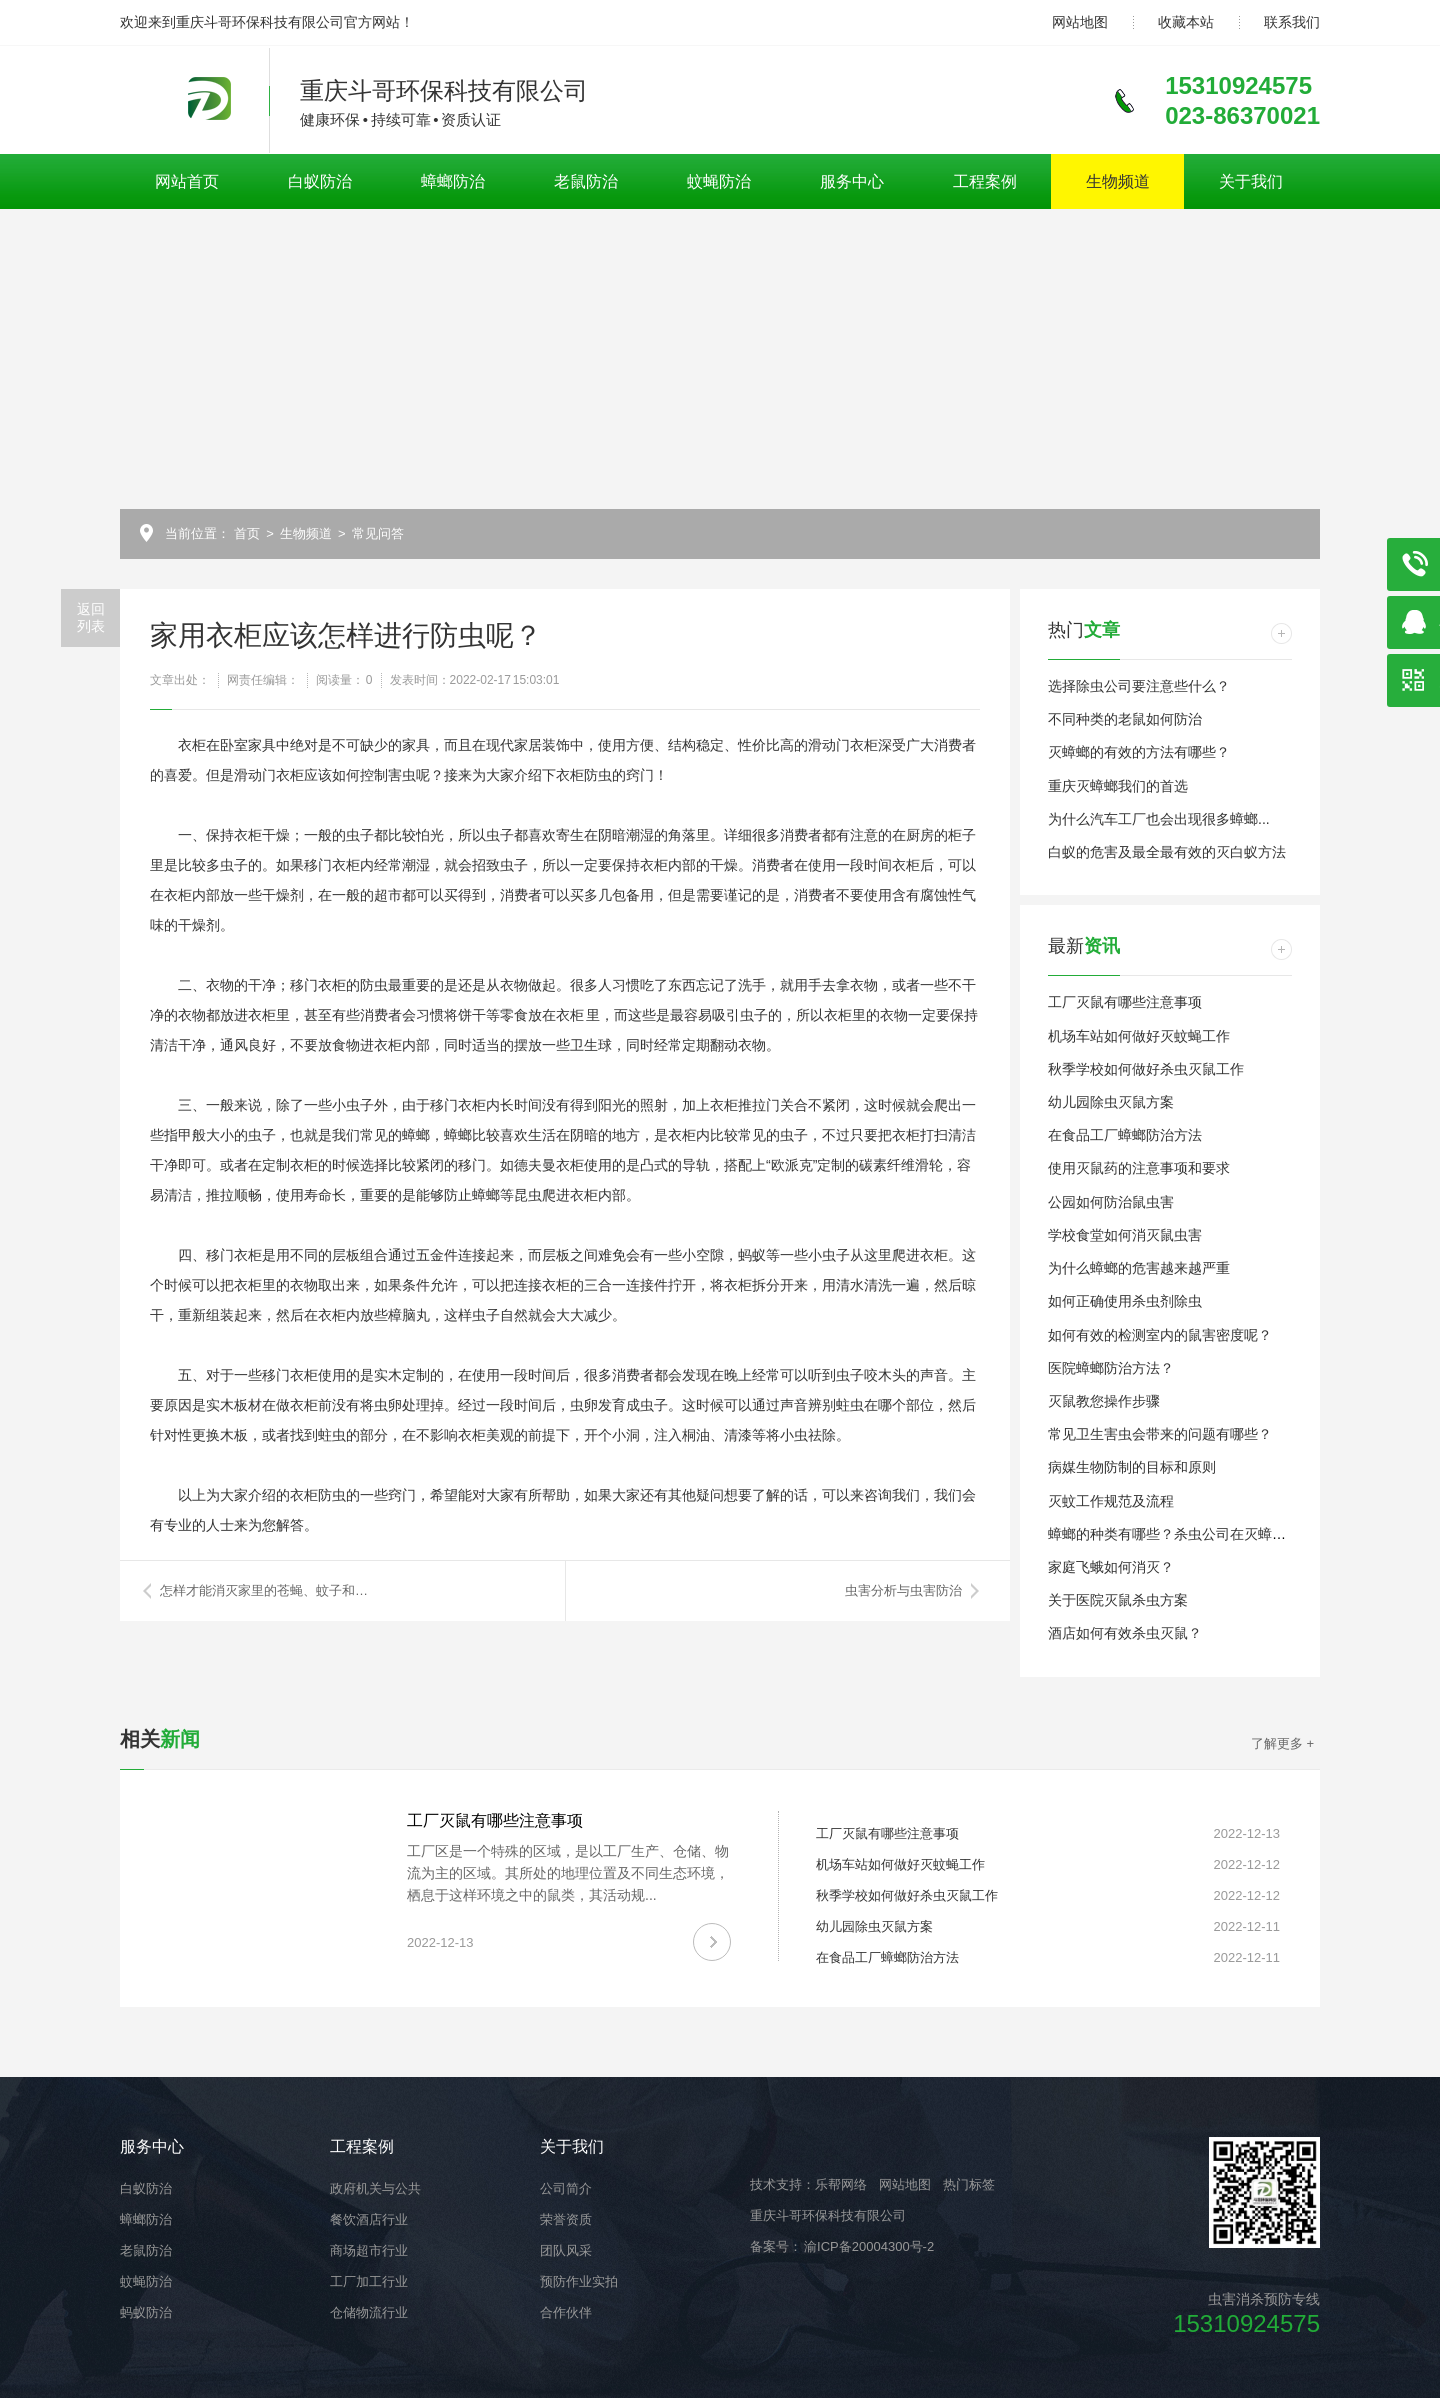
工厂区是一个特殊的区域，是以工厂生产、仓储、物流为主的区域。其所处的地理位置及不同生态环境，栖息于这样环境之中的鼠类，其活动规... (568, 1873)
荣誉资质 (566, 2219)
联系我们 (1292, 22)
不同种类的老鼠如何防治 (1125, 719)
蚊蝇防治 (719, 181)
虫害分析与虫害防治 (903, 1590)
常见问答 (378, 533)
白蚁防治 (320, 181)
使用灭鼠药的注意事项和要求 (1139, 1168)
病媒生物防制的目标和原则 (1132, 1467)
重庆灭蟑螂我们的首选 (1118, 786)
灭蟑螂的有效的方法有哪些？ (1139, 752)
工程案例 (985, 181)
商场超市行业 (369, 2250)
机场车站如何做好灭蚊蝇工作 (1139, 1036)
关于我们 (1251, 181)
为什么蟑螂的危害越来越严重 (1139, 1268)
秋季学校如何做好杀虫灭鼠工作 (1146, 1069)
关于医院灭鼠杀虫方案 (1118, 1600)
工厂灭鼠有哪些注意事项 (1125, 1002)
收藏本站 (1186, 22)
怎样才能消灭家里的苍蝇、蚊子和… (264, 1590)
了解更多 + (1282, 1743)
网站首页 (187, 181)
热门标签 (969, 2184)
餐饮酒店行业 (369, 2219)
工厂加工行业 (369, 2281)
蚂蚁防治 (146, 2312)
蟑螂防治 (453, 181)
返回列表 (91, 617)
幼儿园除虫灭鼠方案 (1111, 1102)
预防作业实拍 (579, 2281)
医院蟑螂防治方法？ (1111, 1368)
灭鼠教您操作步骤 (1104, 1401)
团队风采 (566, 2250)
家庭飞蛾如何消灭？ (1111, 1567)
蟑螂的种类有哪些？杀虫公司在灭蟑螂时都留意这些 (1209, 1534)
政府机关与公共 (375, 2188)
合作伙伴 (566, 2312)
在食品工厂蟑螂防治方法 (1125, 1135)
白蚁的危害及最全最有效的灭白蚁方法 (1167, 852)
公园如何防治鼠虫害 (1111, 1202)
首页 (247, 533)
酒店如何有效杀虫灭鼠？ (1125, 1633)
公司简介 (566, 2188)
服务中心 (852, 181)
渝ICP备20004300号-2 (868, 2246)
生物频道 (1118, 181)
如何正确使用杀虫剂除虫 (1125, 1301)
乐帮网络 (841, 2184)
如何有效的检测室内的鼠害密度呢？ (1160, 1335)
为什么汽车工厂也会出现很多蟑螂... (1159, 819)
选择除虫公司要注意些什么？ (1139, 686)
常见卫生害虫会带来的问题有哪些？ (1160, 1434)
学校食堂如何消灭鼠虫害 (1125, 1235)
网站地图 (1080, 22)
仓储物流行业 (369, 2312)
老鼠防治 (586, 181)
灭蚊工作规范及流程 (1111, 1501)
